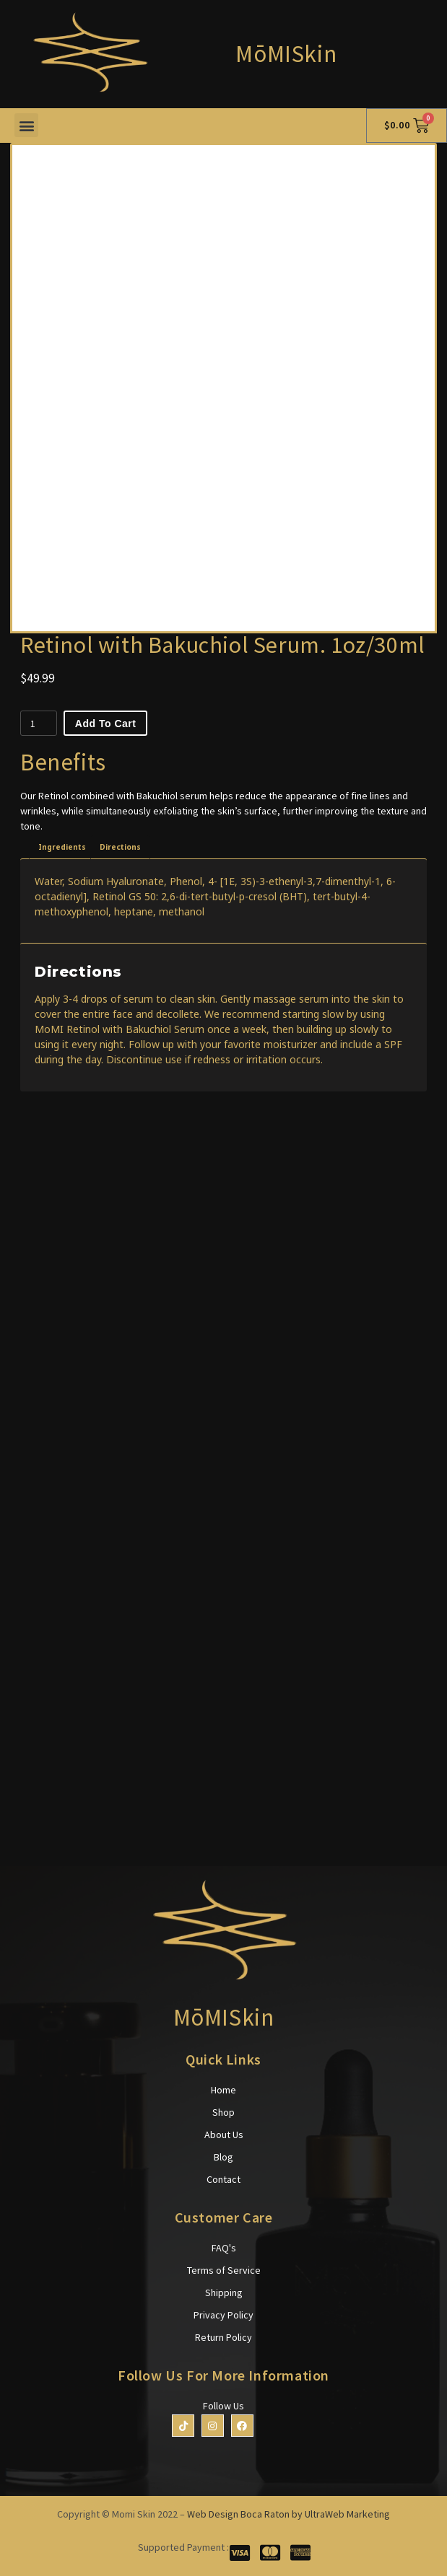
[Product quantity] (38, 723)
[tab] (62, 847)
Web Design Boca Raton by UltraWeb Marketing (288, 2513)
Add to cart (105, 723)
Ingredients (62, 847)
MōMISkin (286, 54)
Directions (120, 847)
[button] (26, 125)
